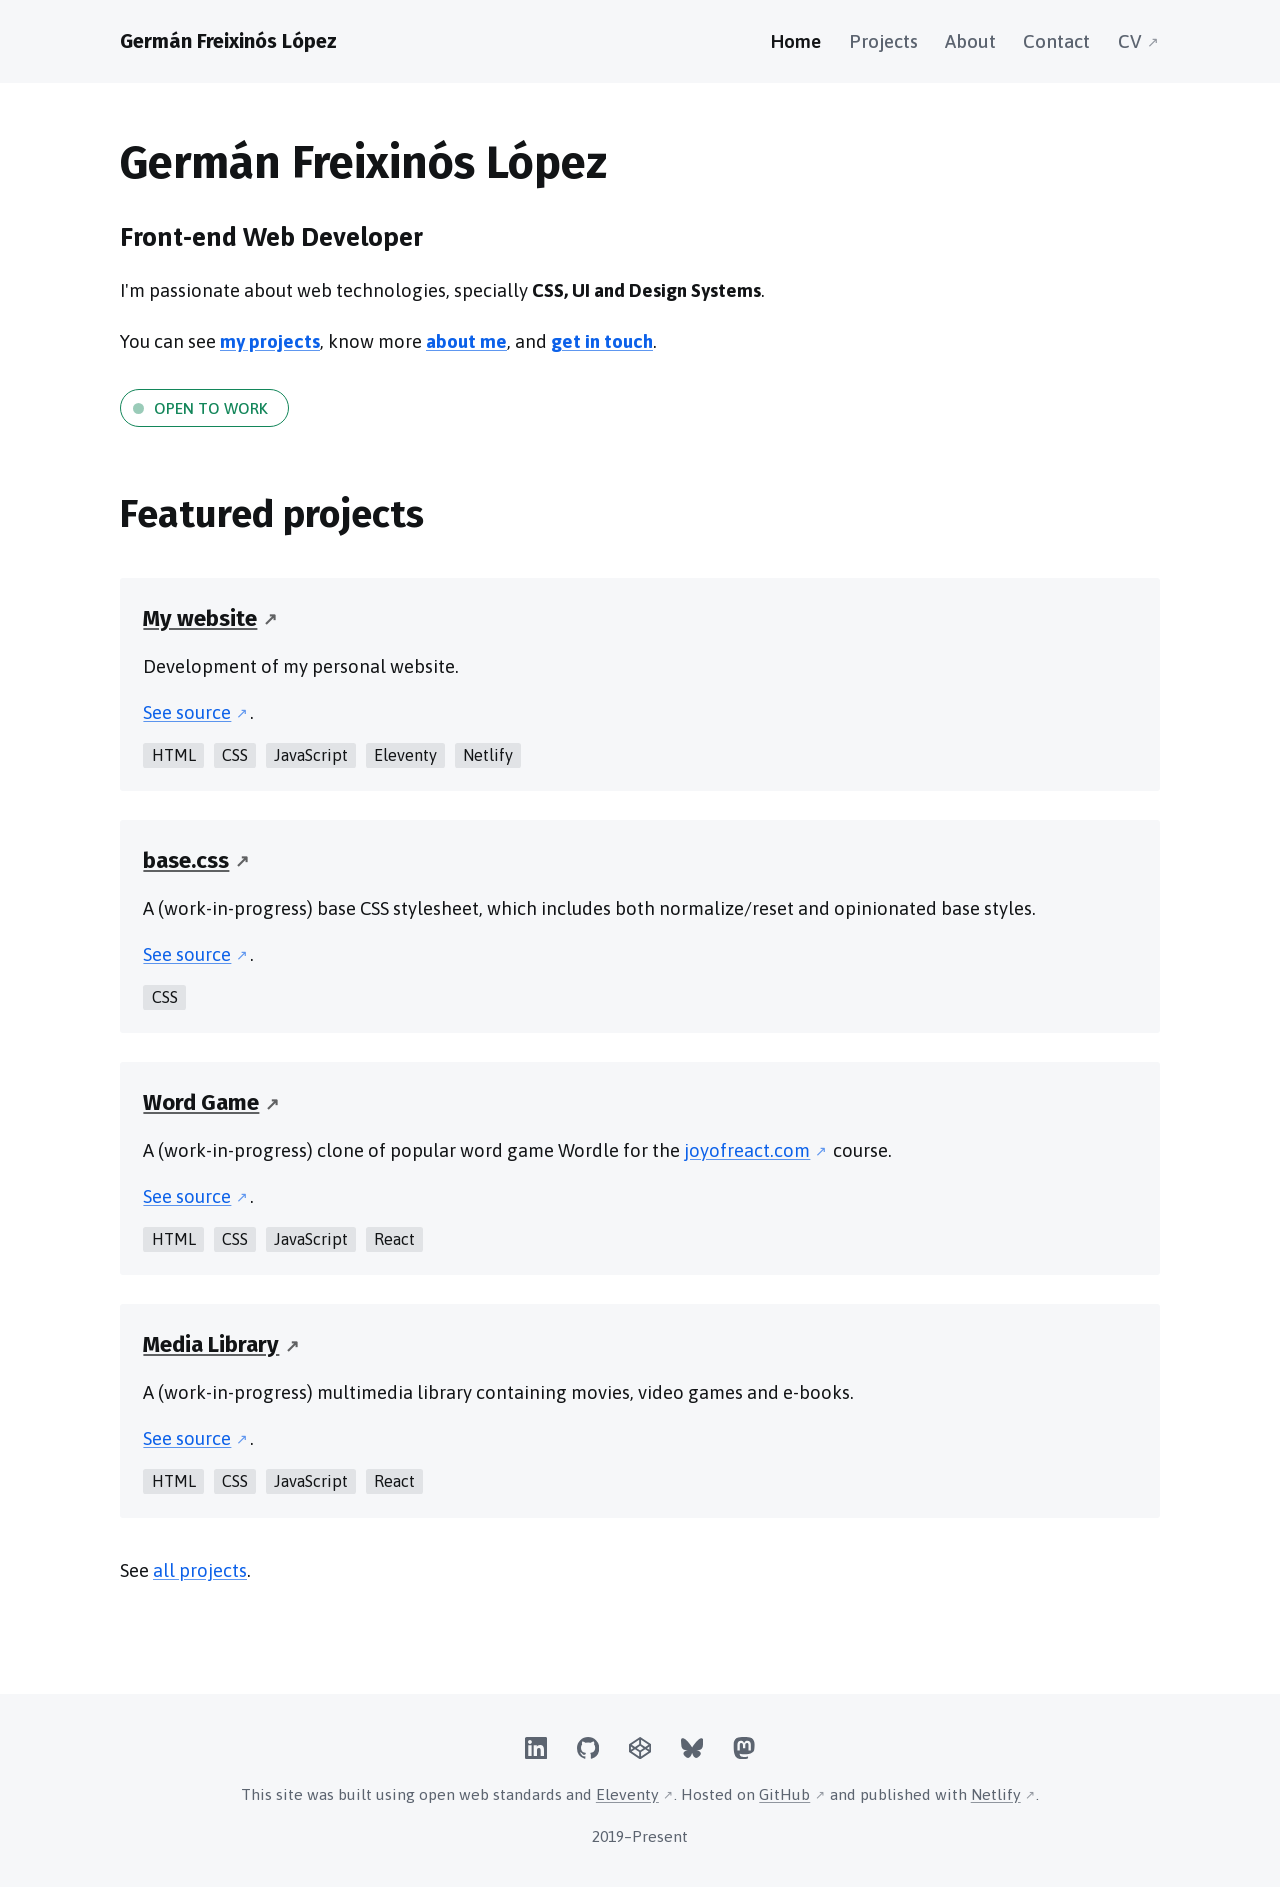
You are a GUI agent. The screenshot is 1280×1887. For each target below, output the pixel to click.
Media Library (211, 1344)
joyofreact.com (747, 1150)
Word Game (201, 1102)
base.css (186, 860)
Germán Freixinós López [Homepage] (228, 41)
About (970, 41)
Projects (883, 41)
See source (187, 712)
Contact (1056, 41)
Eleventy (627, 1794)
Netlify (996, 1794)
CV (1130, 41)
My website (200, 618)
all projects (200, 1570)
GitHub (784, 1794)
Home (796, 41)
